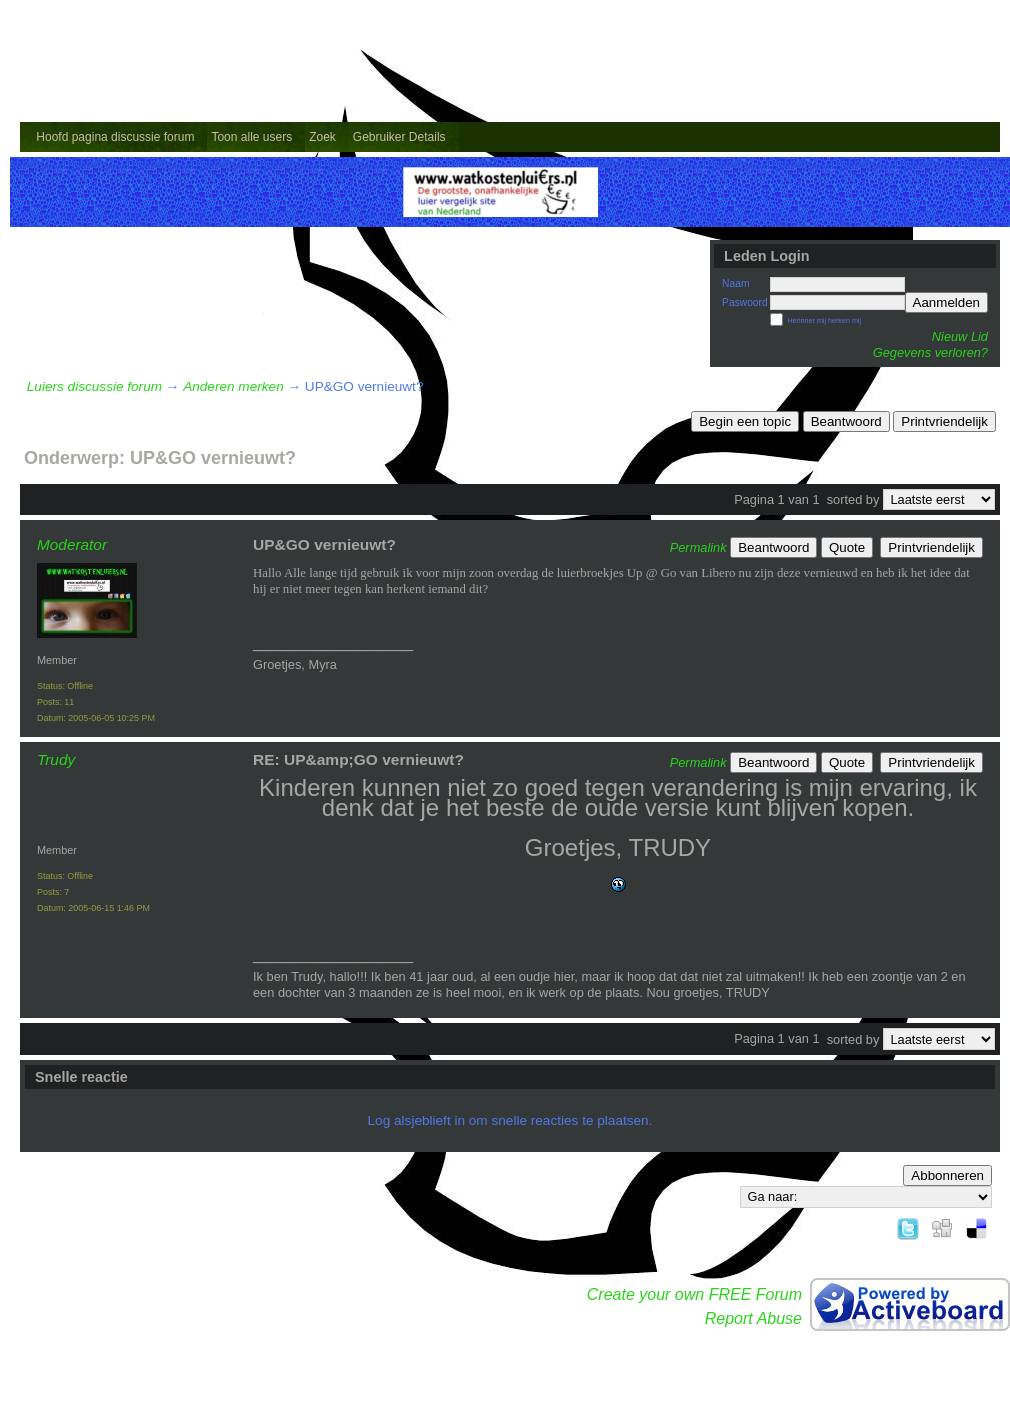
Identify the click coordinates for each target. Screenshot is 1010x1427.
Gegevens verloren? (930, 352)
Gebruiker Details (399, 137)
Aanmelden (946, 302)
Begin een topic (745, 421)
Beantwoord (846, 421)
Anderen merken (233, 386)
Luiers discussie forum (94, 386)
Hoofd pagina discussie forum (115, 137)
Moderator (72, 544)
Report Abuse (753, 1318)
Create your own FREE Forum (694, 1294)
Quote (847, 547)
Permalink (698, 547)
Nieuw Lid (960, 336)
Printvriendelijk (944, 421)
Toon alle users (251, 137)
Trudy (56, 759)
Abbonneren (947, 1175)
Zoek (322, 137)
